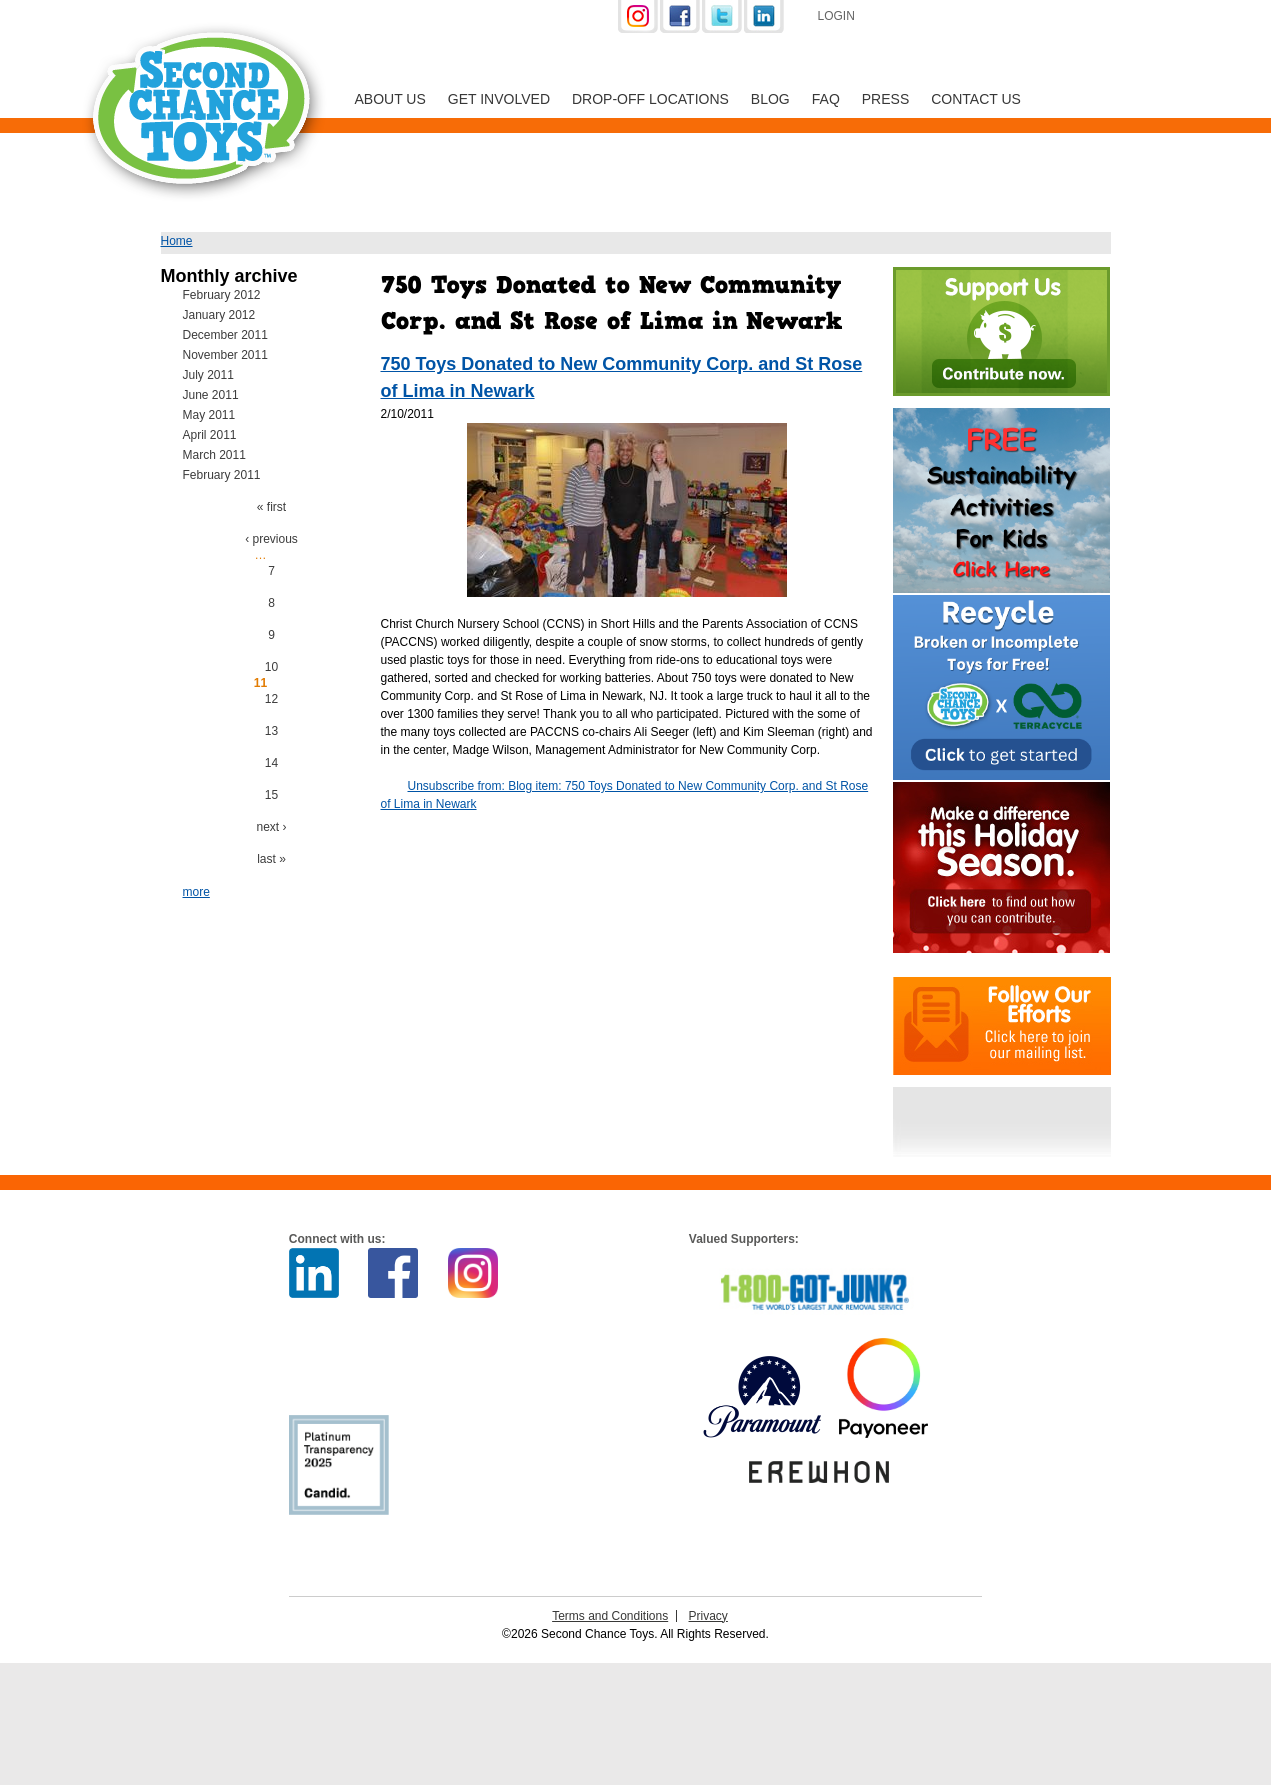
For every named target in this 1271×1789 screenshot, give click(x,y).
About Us (390, 99)
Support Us (978, 18)
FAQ (826, 99)
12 (271, 699)
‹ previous (271, 539)
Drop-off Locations (650, 99)
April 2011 (210, 435)
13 (271, 731)
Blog (770, 99)
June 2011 (211, 395)
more (196, 892)
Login (836, 16)
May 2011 (209, 415)
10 (271, 667)
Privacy (708, 1616)
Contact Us (976, 99)
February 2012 (222, 295)
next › (271, 827)
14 (271, 763)
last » (271, 859)
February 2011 (222, 475)
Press (885, 99)
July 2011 (208, 375)
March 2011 (214, 455)
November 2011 (225, 355)
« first (271, 507)
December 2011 (225, 335)
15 (271, 795)
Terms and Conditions (610, 1616)
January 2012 (219, 315)
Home (177, 241)
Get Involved (499, 99)
